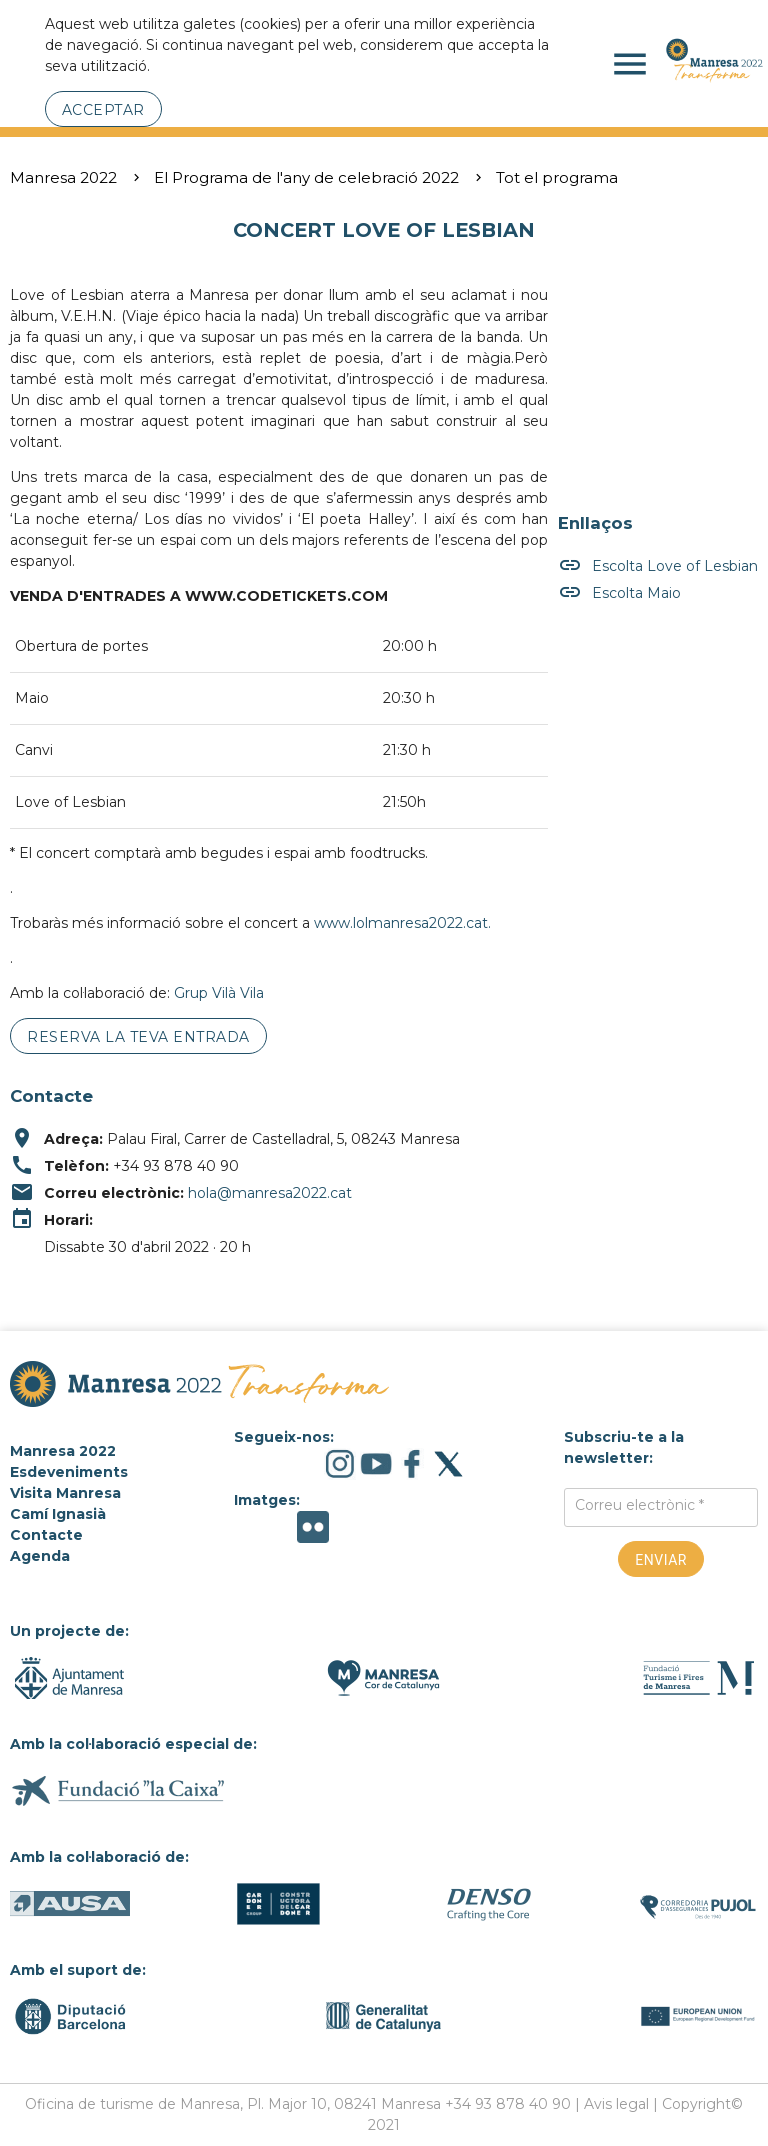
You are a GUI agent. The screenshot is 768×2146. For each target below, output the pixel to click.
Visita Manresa (65, 1493)
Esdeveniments (69, 1472)
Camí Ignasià (58, 1514)
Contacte (46, 1535)
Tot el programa (557, 177)
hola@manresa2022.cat (270, 1193)
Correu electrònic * (639, 1505)
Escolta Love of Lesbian (658, 566)
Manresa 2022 (63, 177)
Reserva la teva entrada (138, 1037)
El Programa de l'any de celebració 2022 (306, 177)
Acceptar (103, 110)
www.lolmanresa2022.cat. (402, 923)
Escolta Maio (619, 593)
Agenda (40, 1556)
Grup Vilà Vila (219, 993)
